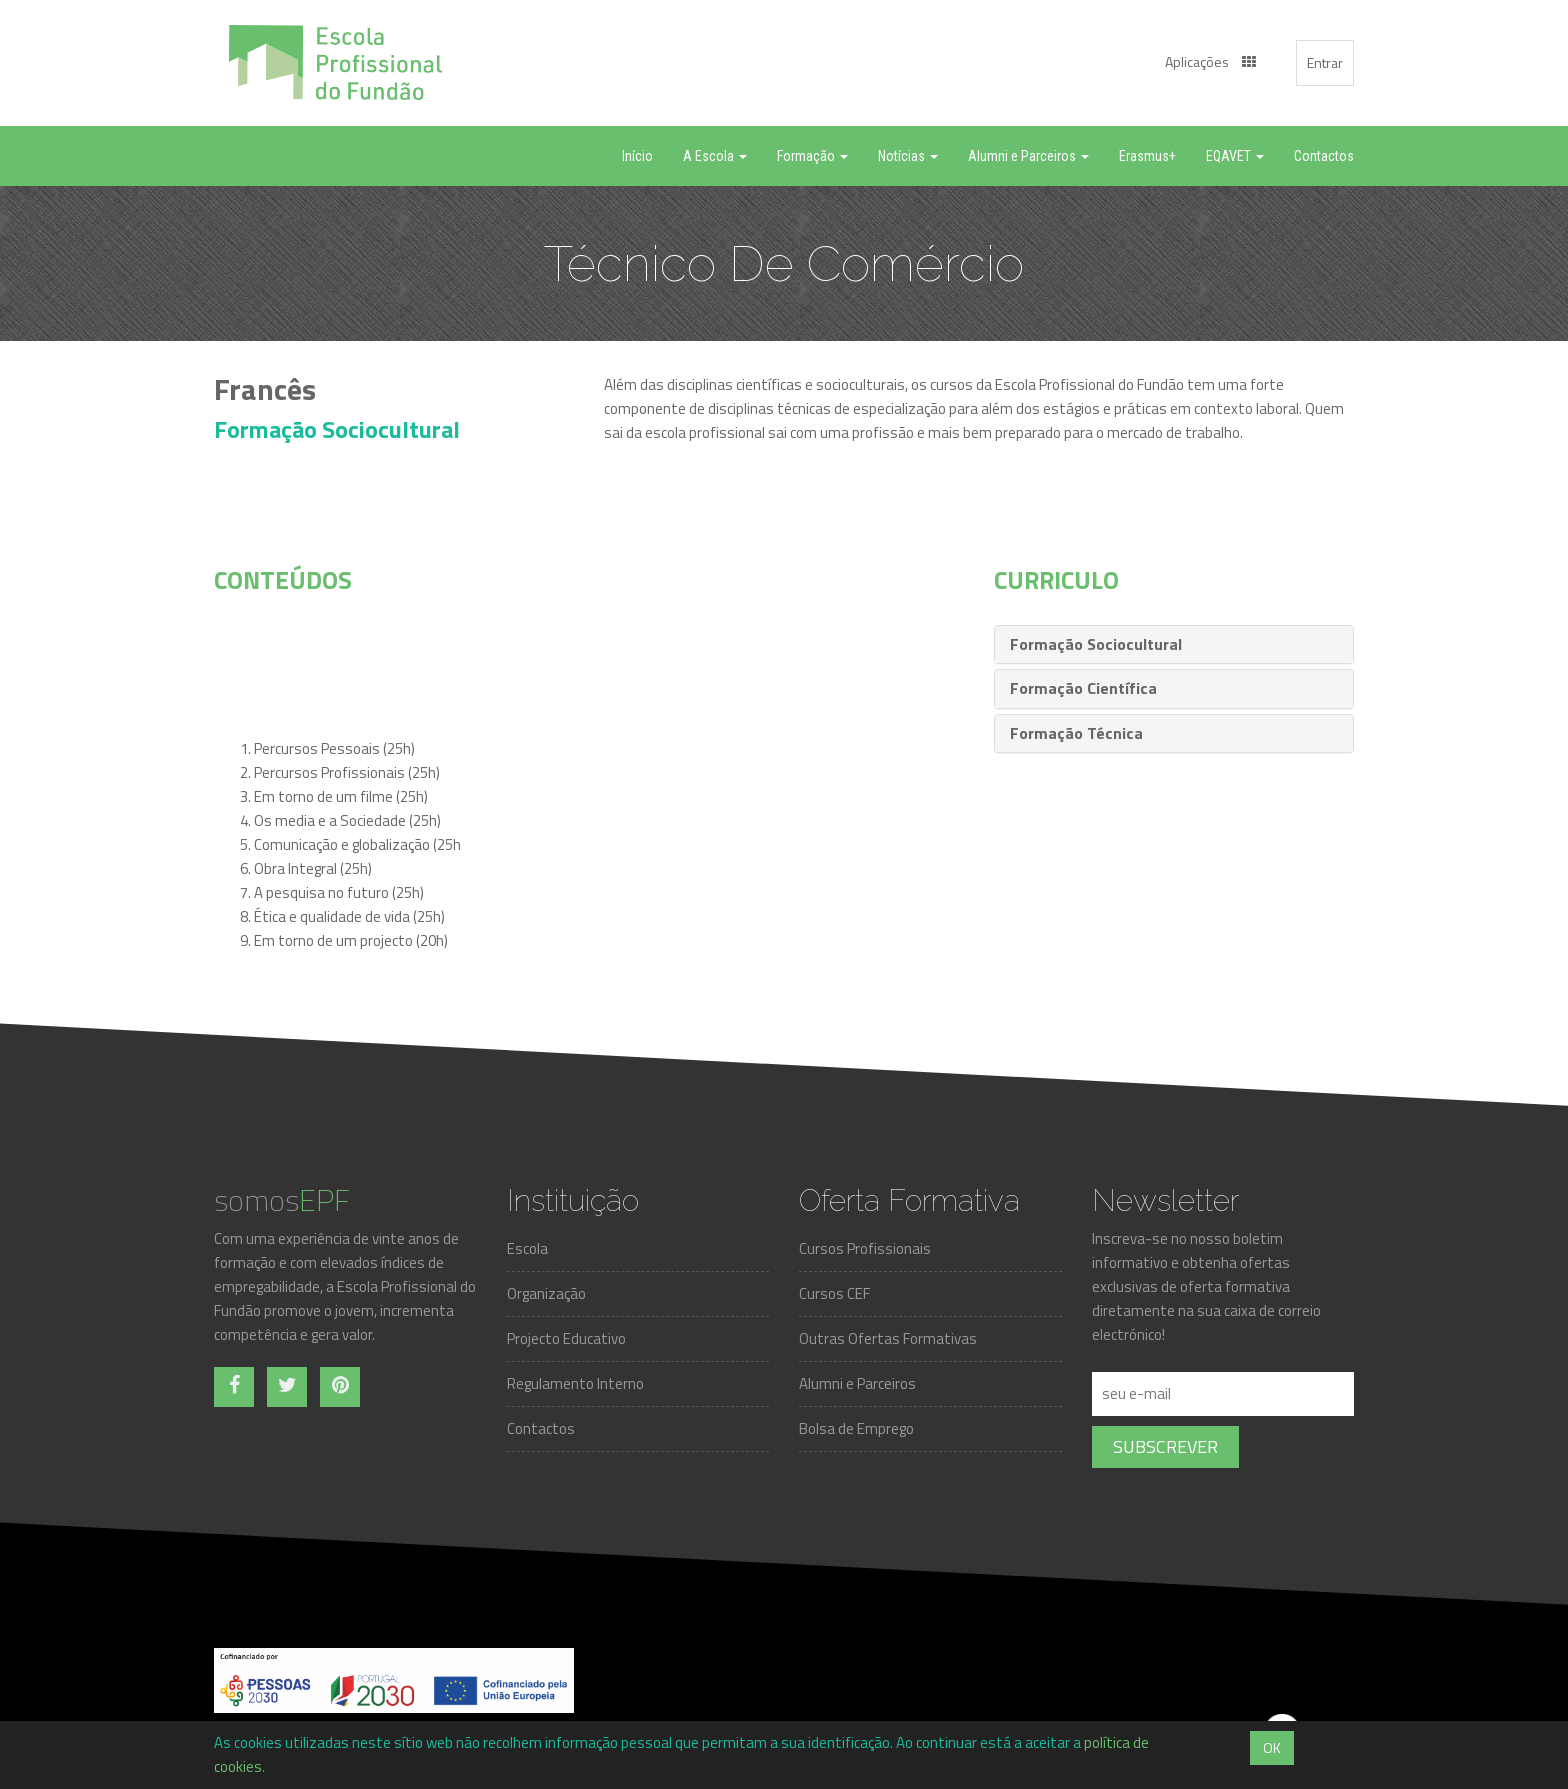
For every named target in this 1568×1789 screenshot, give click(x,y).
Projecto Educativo (566, 1338)
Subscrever (1165, 1446)
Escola (527, 1248)
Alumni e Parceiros (857, 1383)
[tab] (1174, 645)
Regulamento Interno (575, 1383)
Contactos (541, 1428)
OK (1272, 1747)
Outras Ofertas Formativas (888, 1338)
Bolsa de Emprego (856, 1428)
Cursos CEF (834, 1293)
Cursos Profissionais (865, 1248)
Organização (546, 1293)
